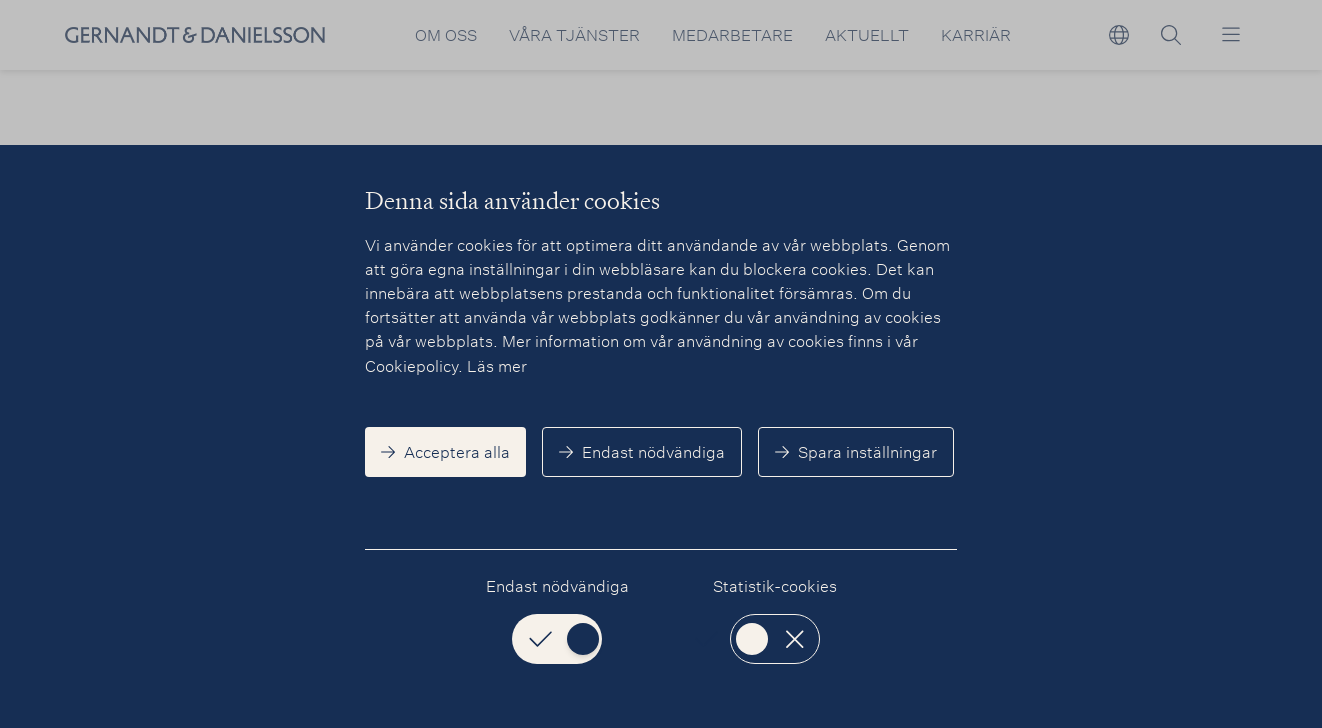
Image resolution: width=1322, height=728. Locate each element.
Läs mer (497, 365)
